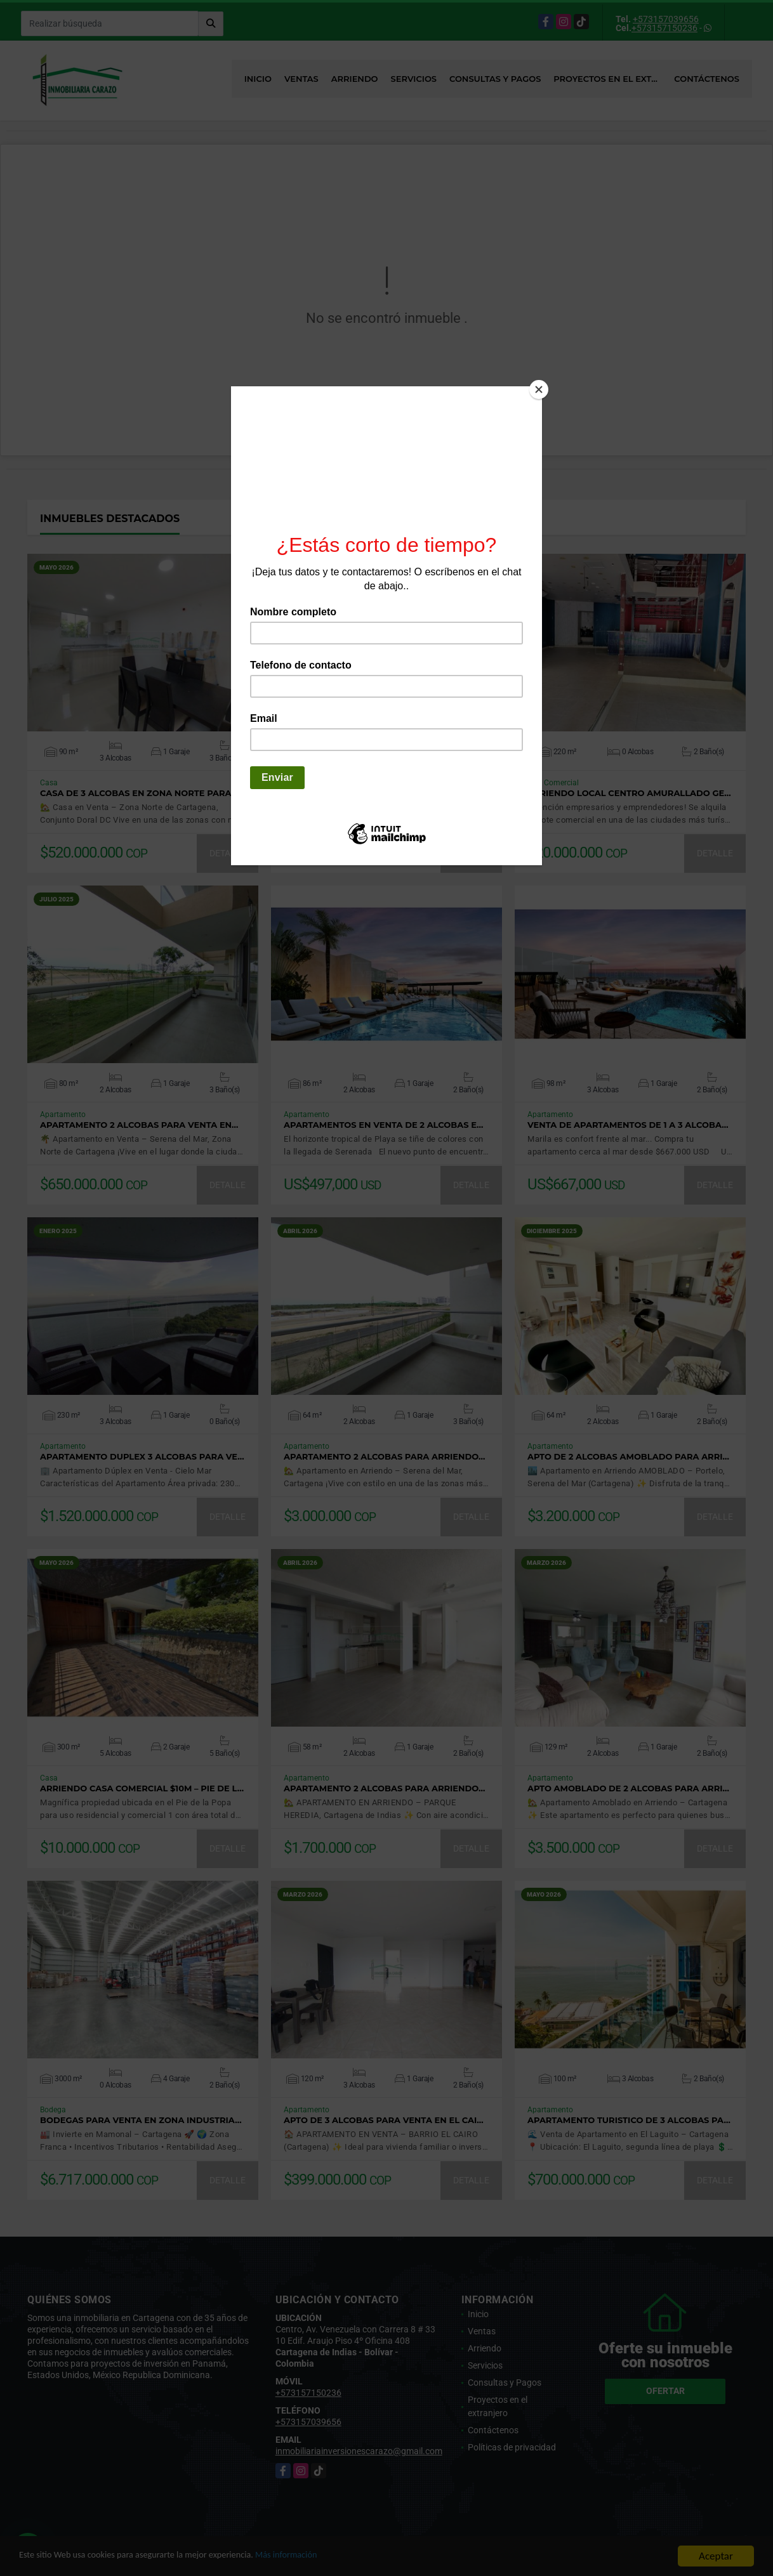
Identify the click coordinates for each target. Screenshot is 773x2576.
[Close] (538, 389)
